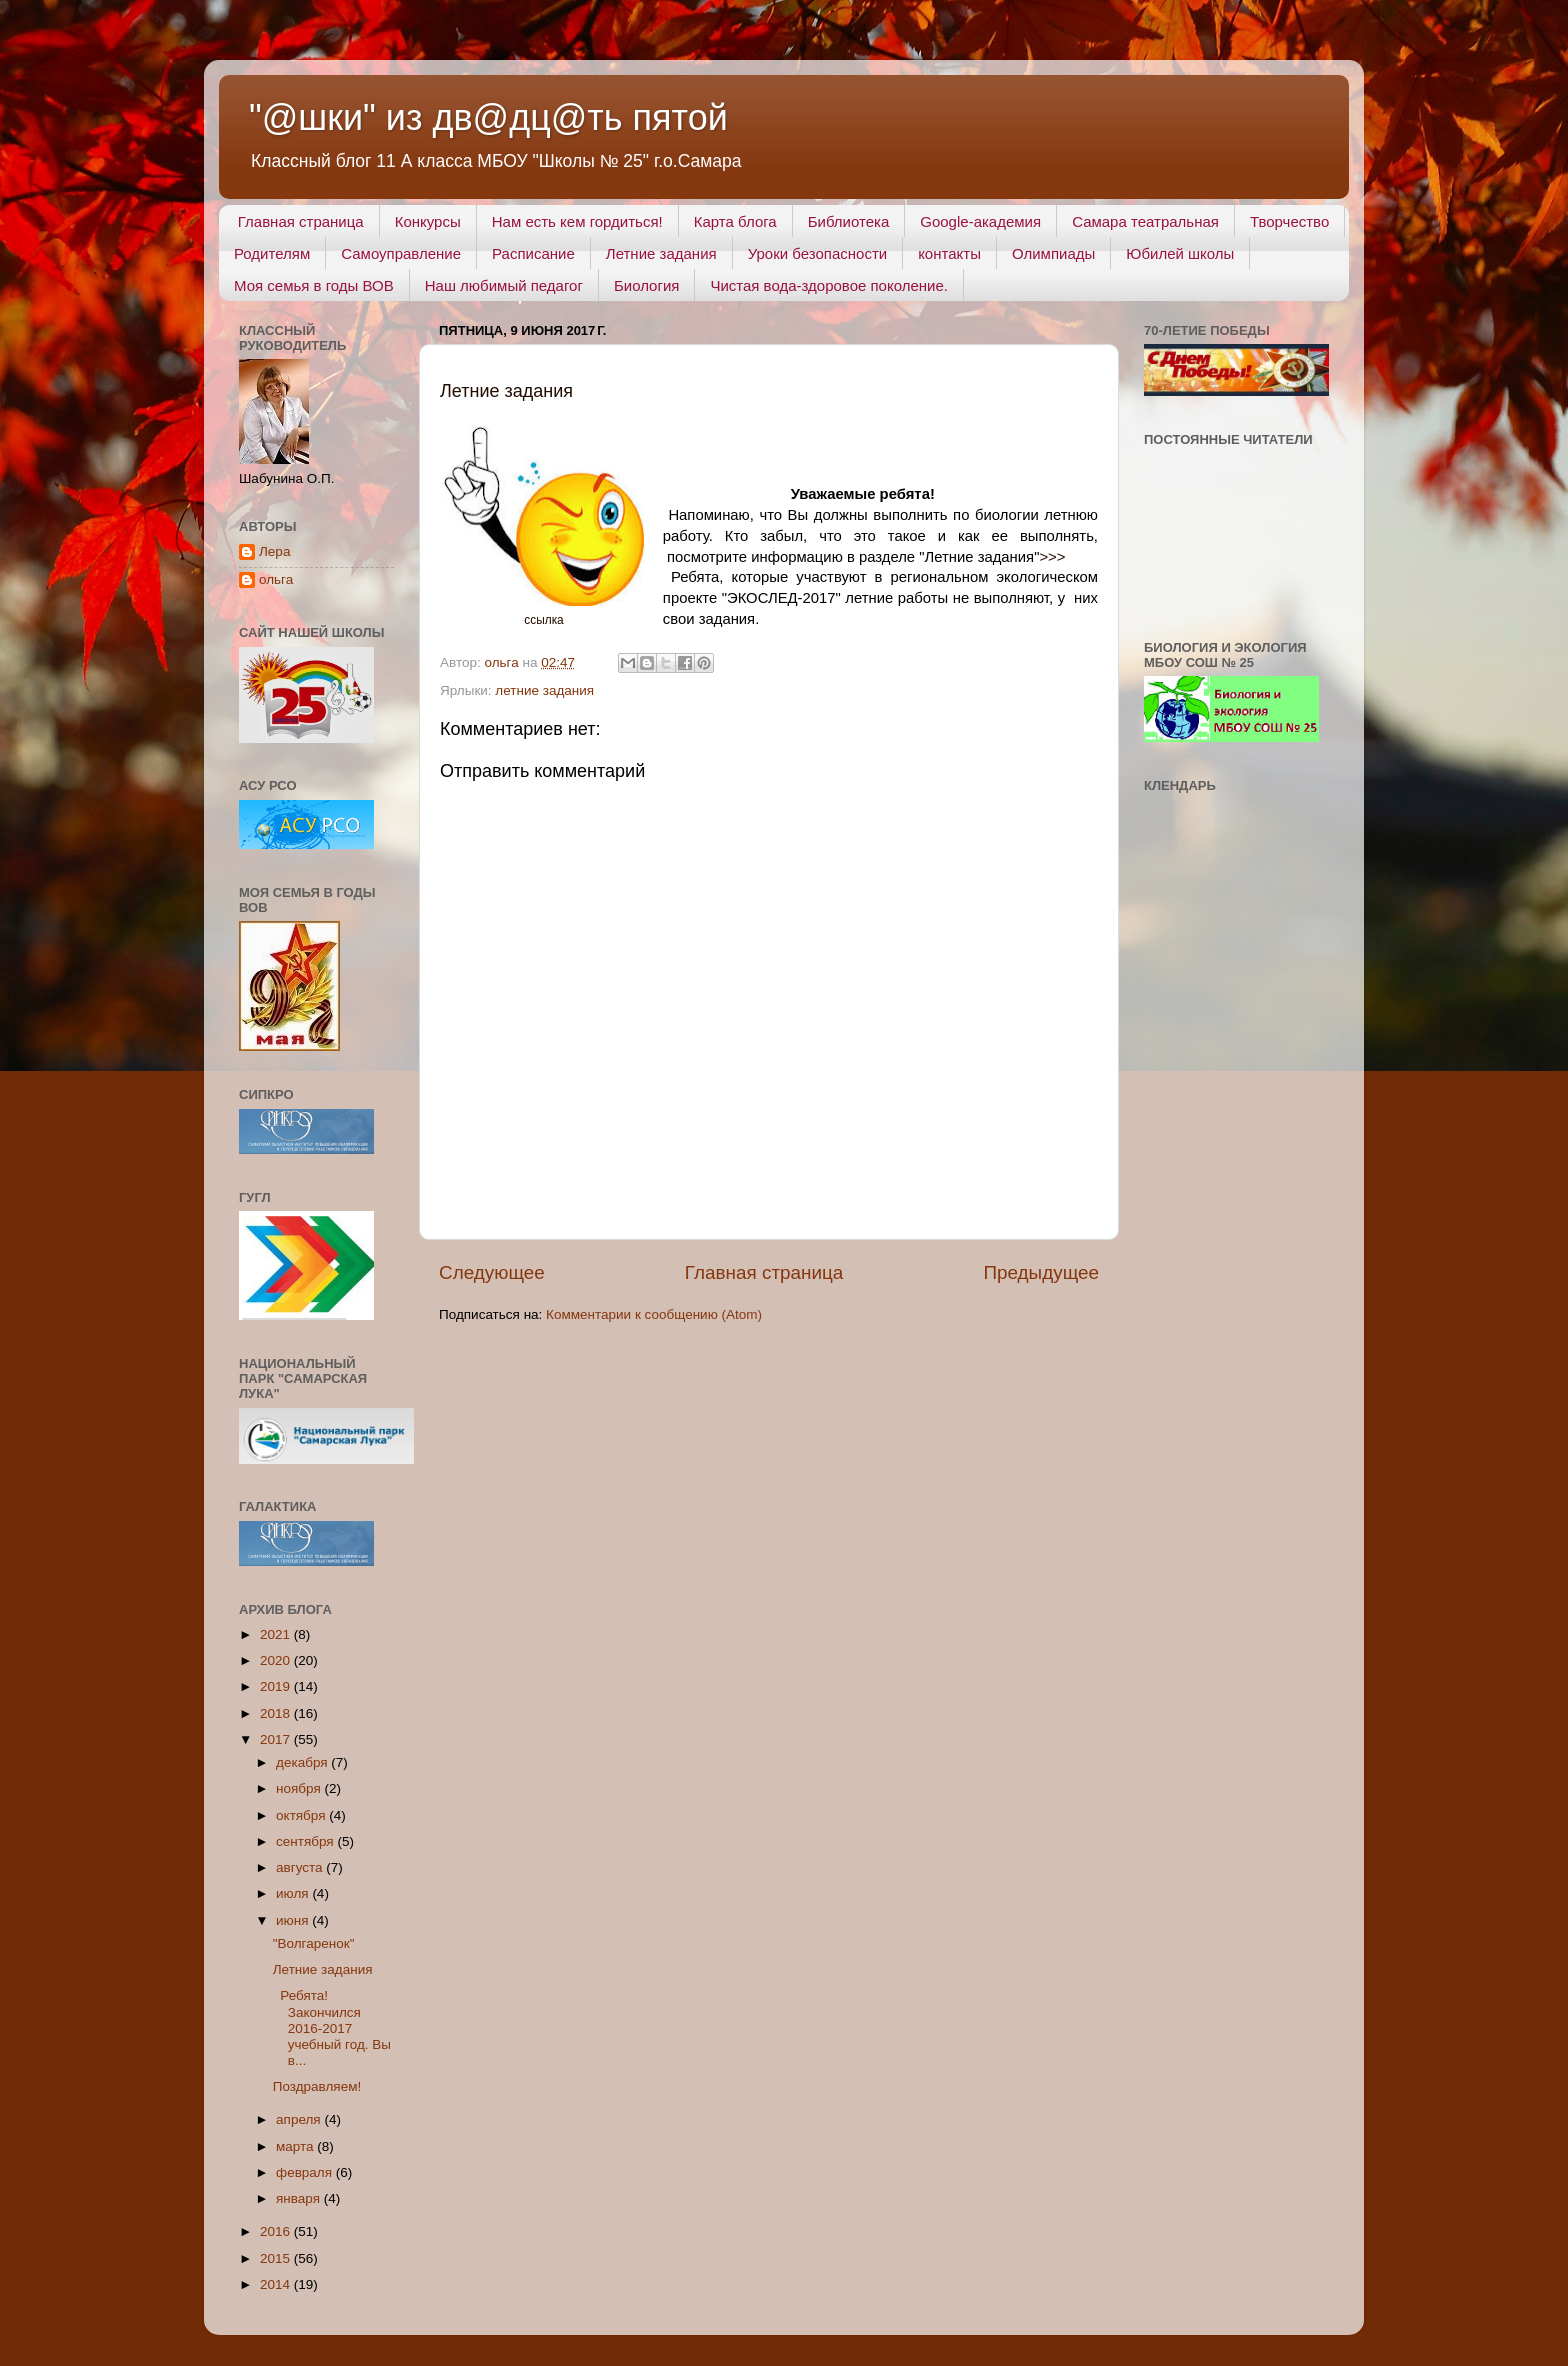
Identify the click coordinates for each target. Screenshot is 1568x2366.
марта (296, 2146)
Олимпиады (1053, 253)
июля (294, 1893)
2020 (277, 1660)
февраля (306, 2172)
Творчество (1289, 221)
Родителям (272, 253)
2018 (277, 1713)
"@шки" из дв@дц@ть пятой (488, 117)
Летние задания (661, 253)
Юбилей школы (1180, 253)
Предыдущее (1041, 1272)
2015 (277, 2258)
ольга (276, 579)
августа (301, 1867)
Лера (274, 551)
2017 (277, 1739)
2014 (277, 2284)
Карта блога (735, 221)
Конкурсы (428, 221)
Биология (646, 285)
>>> (1052, 557)
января (300, 2198)
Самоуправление (401, 253)
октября (302, 1815)
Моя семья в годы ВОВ (314, 285)
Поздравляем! (317, 2086)
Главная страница (301, 221)
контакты (949, 253)
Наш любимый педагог (504, 285)
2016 (277, 2231)
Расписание (533, 253)
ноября (300, 1788)
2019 (277, 1686)
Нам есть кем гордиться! (577, 221)
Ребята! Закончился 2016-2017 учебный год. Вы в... (332, 2028)
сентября (306, 1841)
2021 (277, 1634)
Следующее (492, 1272)
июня (294, 1920)
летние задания (544, 690)
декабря (303, 1762)
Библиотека (849, 221)
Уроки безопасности (817, 253)
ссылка (543, 620)
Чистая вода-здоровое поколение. (829, 285)
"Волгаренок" (314, 1943)
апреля (300, 2119)
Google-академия (980, 221)
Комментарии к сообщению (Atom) (654, 1314)
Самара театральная (1145, 221)
